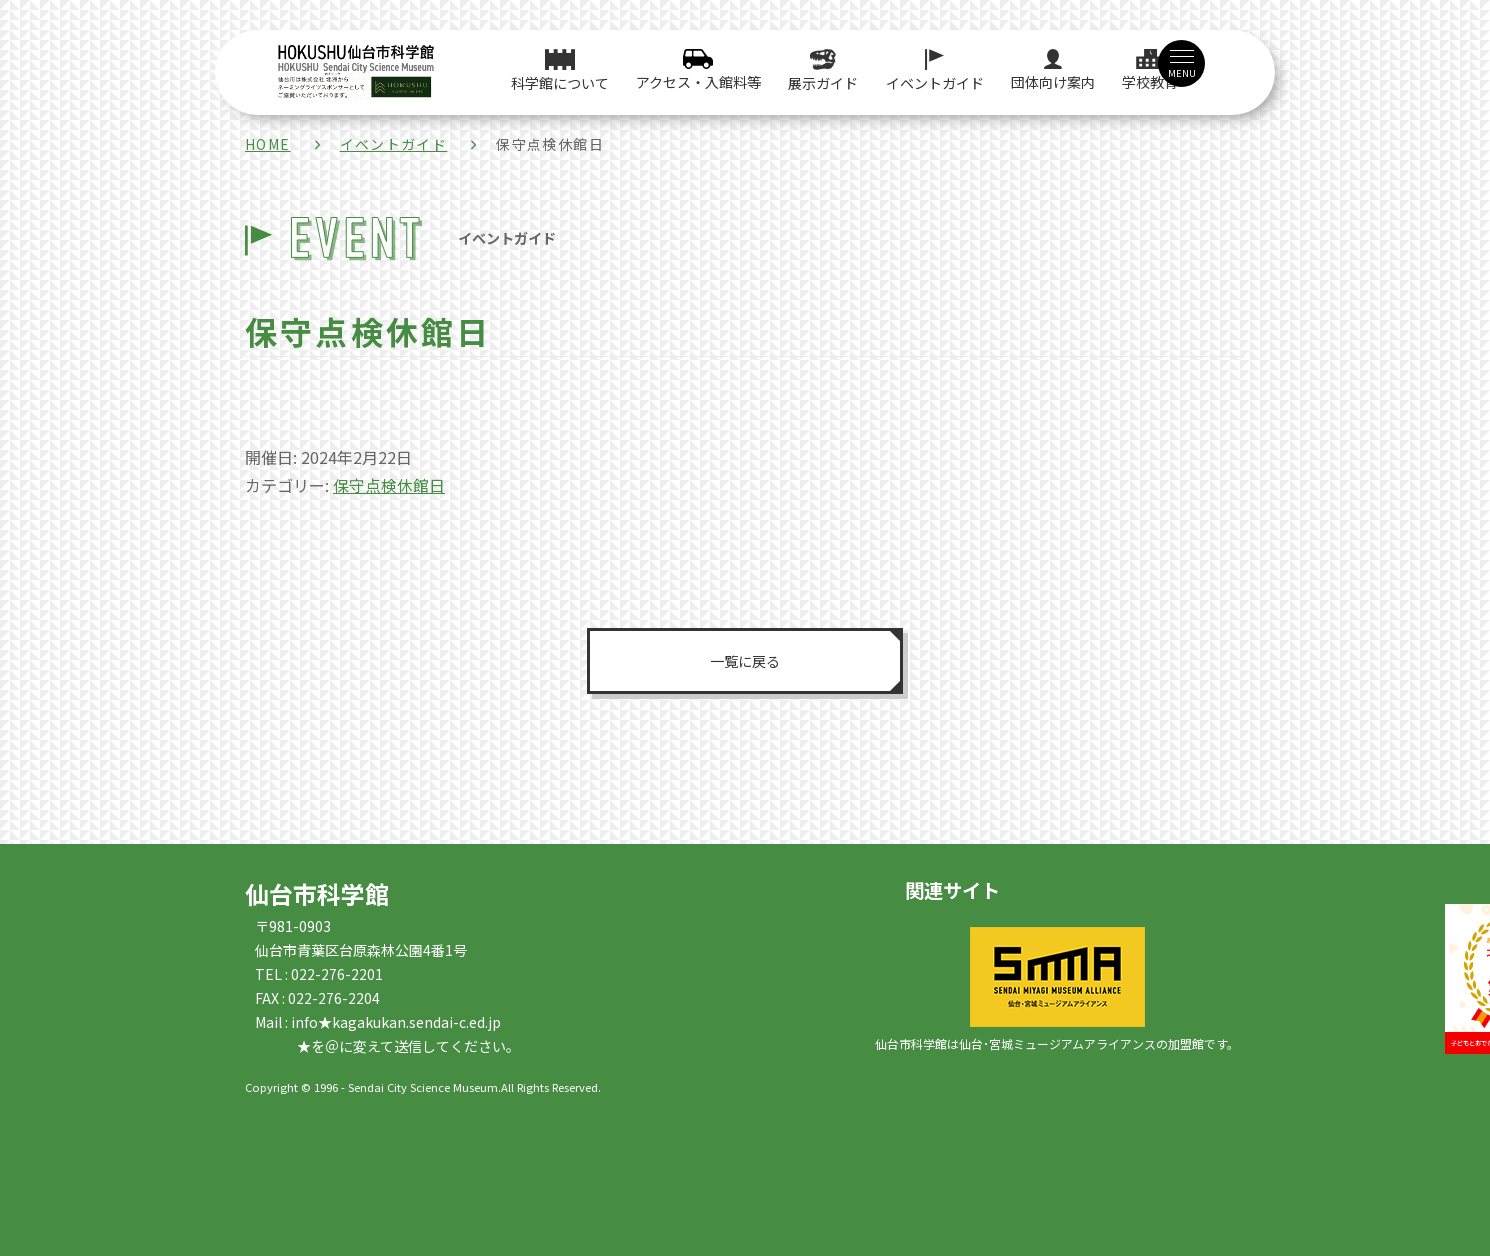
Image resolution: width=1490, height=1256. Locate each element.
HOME (268, 144)
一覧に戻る (745, 660)
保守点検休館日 (389, 485)
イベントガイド (394, 144)
